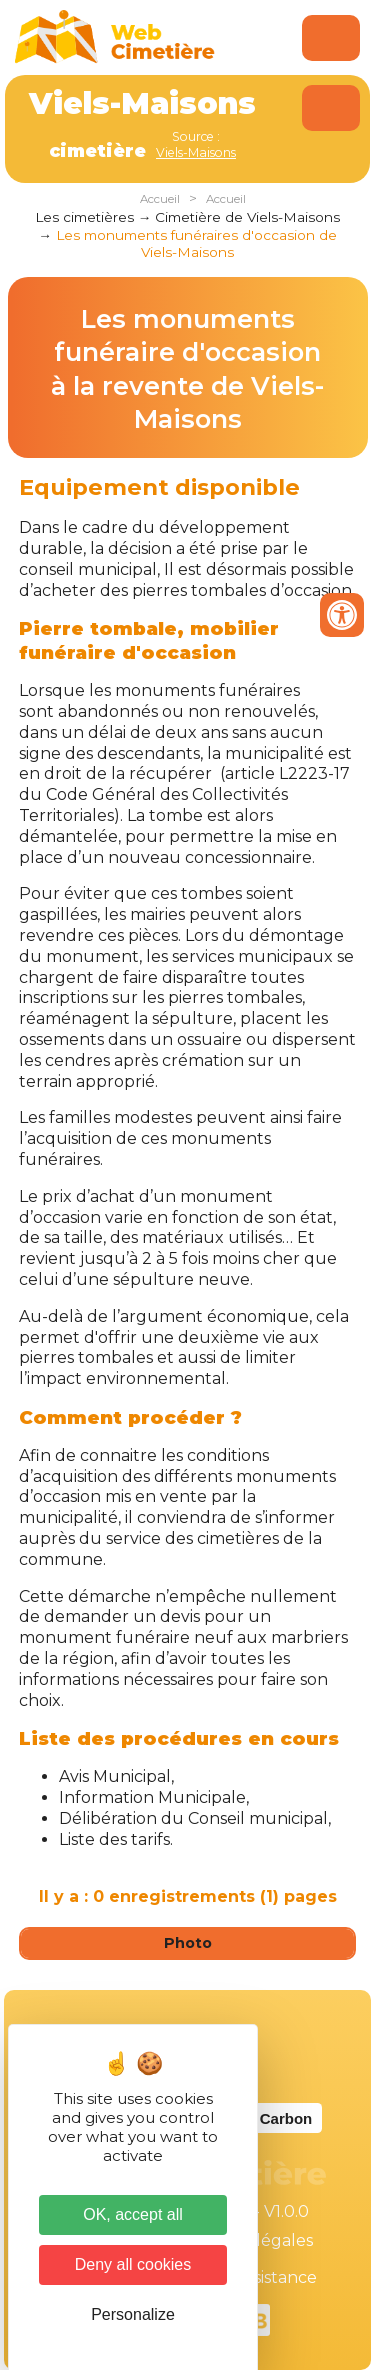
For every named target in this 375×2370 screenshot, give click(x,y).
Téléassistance (260, 2277)
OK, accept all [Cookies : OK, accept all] (133, 2214)
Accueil (160, 199)
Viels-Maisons (196, 152)
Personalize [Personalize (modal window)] (133, 2314)
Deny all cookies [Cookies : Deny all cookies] (133, 2264)
